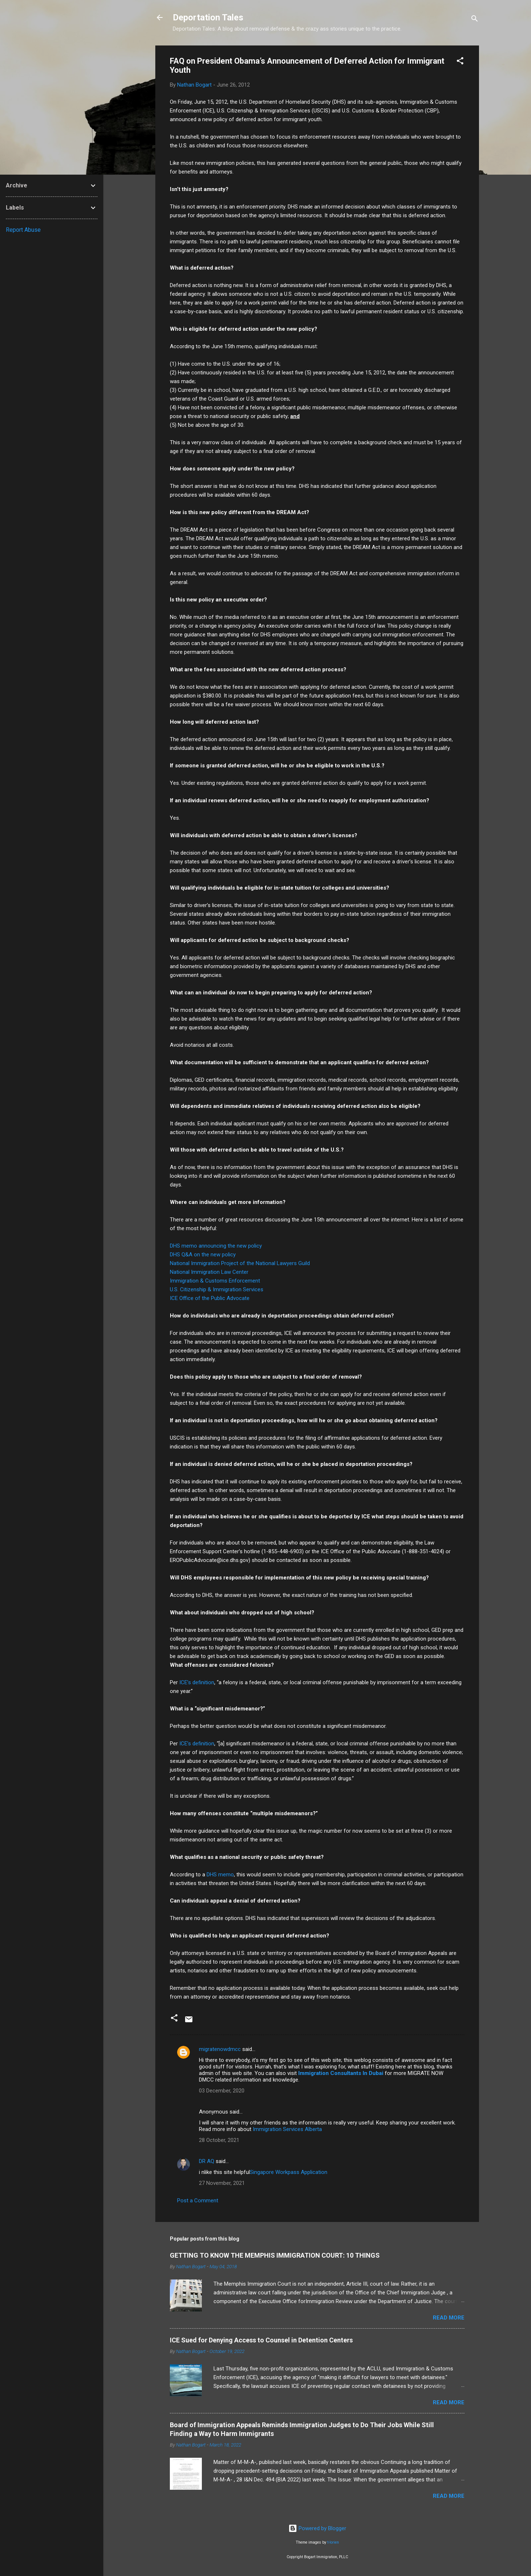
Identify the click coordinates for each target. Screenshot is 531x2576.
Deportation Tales (208, 17)
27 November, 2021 (222, 2183)
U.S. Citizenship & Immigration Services (216, 1289)
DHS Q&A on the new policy (203, 1254)
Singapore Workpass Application (288, 2172)
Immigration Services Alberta (287, 2129)
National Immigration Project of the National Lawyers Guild (240, 1263)
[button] (460, 62)
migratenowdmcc (220, 2049)
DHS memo (220, 1874)
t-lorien (333, 2542)
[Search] (474, 20)
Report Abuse (23, 229)
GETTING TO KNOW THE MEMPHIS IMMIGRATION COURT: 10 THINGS (275, 2255)
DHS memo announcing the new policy (216, 1246)
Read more (448, 2317)
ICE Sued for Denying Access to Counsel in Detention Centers (261, 2340)
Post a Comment (197, 2200)
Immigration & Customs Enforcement (215, 1280)
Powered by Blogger (317, 2528)
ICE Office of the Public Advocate (209, 1298)
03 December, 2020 (221, 2090)
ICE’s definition (196, 1682)
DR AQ (206, 2161)
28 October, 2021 (219, 2140)
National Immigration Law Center (209, 1272)
